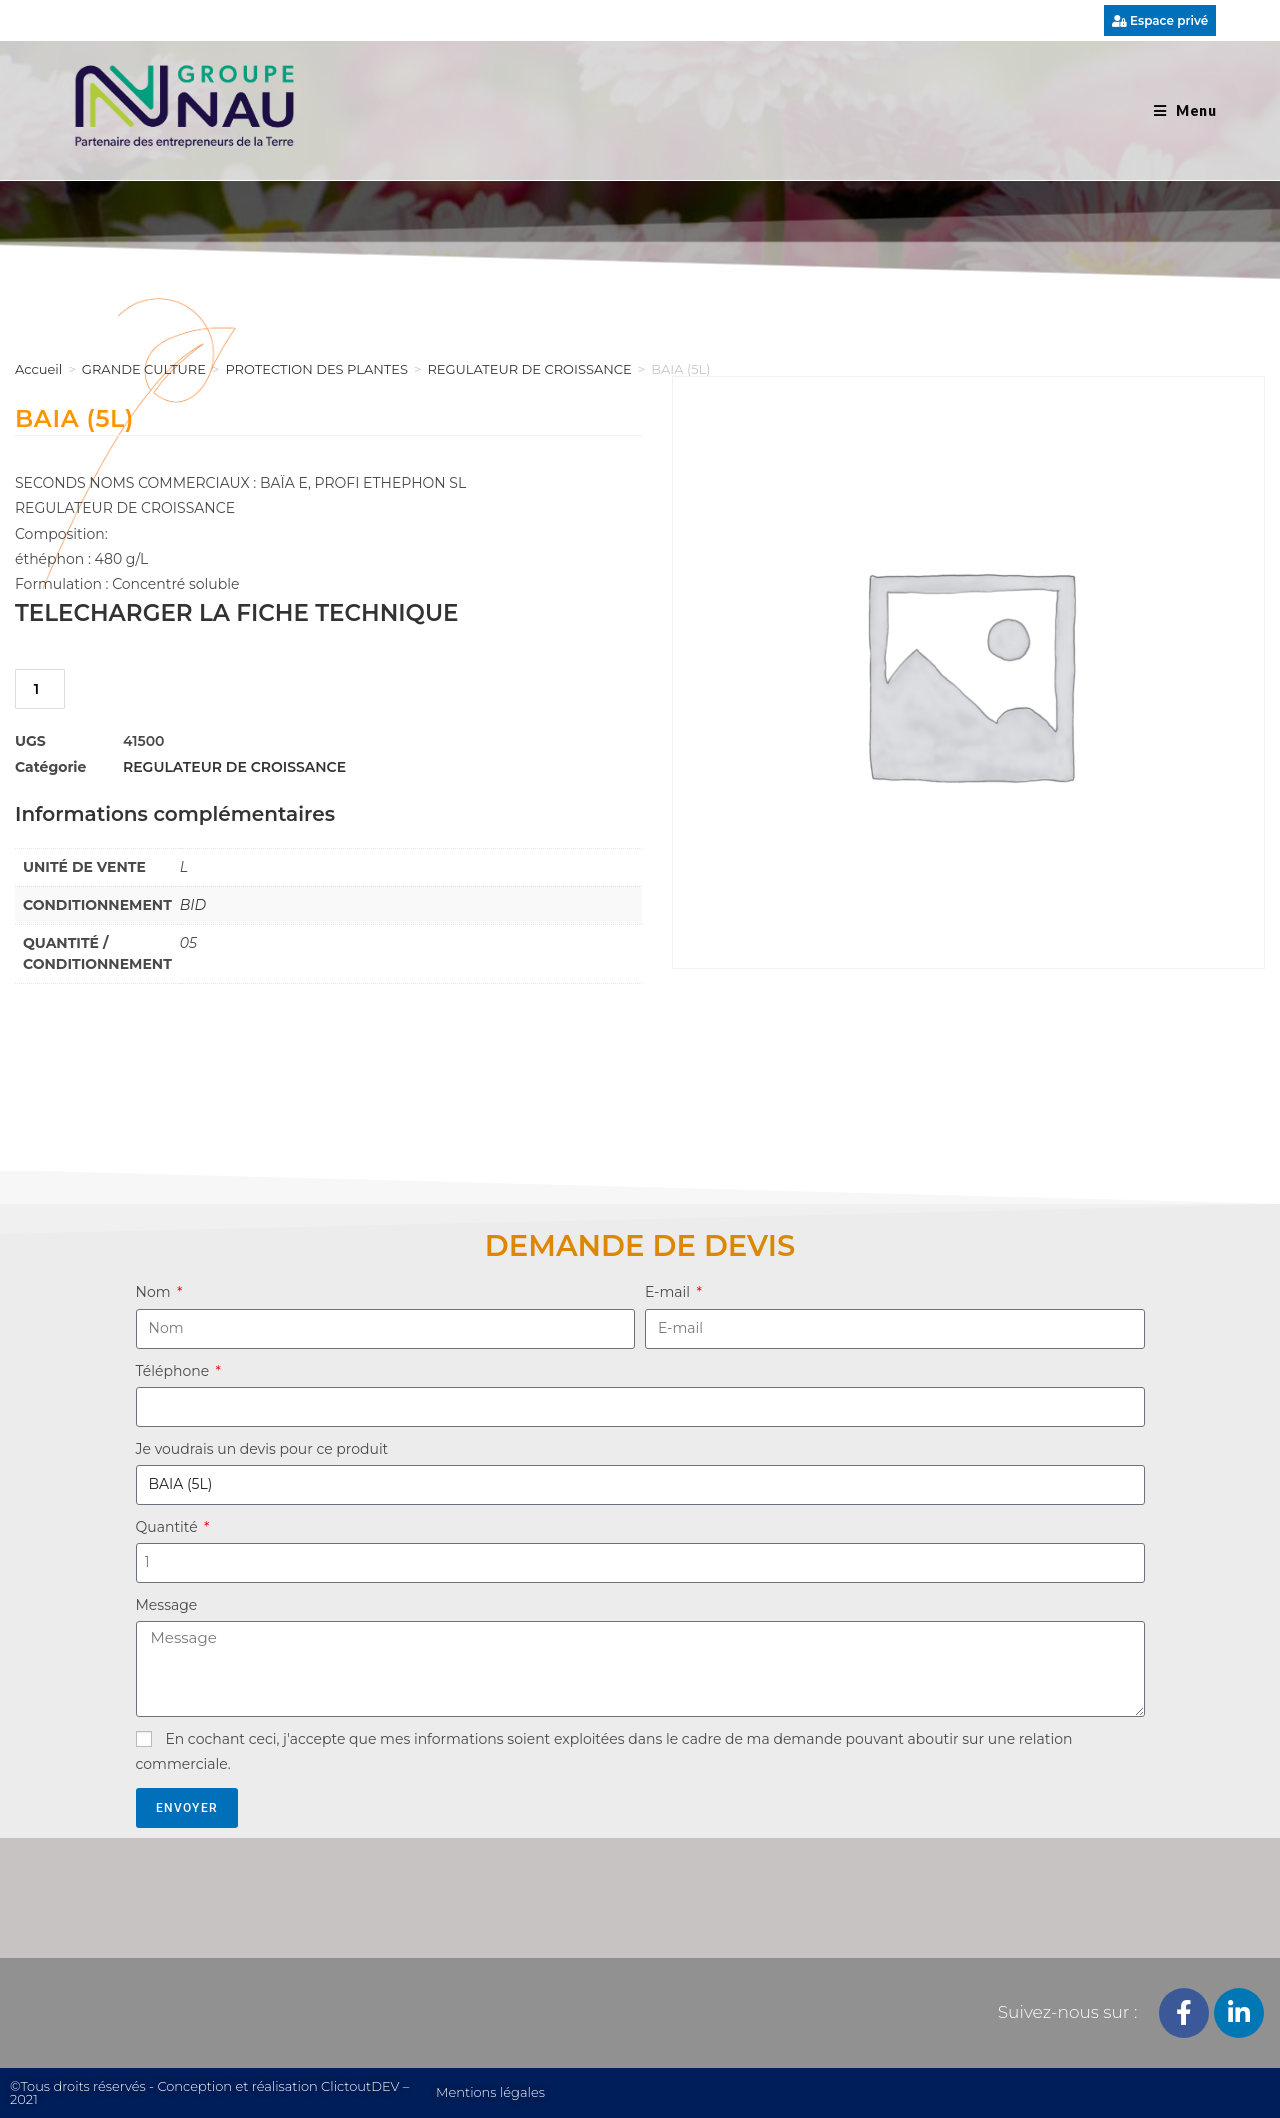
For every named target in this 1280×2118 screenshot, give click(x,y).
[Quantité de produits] (40, 689)
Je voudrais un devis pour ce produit (262, 1449)
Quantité (169, 1527)
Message (167, 1605)
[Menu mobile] (1185, 110)
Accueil (38, 369)
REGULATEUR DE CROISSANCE (529, 369)
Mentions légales (490, 2092)
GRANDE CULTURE (144, 369)
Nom (155, 1292)
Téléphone (174, 1371)
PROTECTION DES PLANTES (316, 369)
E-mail (669, 1292)
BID (193, 905)
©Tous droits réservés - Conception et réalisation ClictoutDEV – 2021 (209, 2092)
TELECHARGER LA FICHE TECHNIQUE (237, 613)
